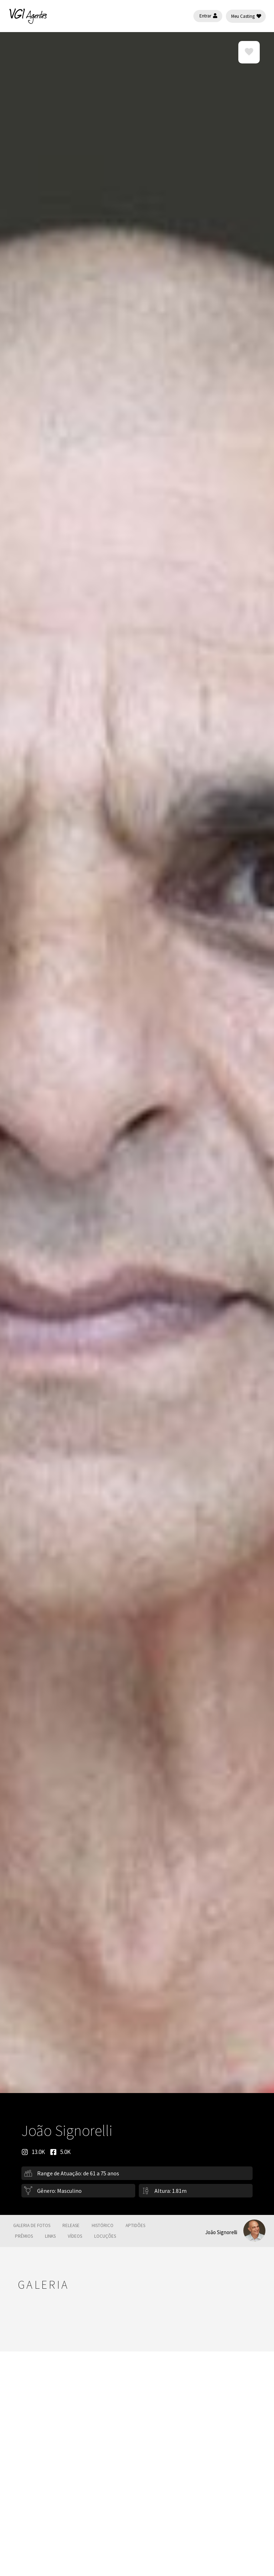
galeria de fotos (31, 2225)
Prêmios (24, 2236)
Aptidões (135, 2225)
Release (71, 2225)
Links (50, 2236)
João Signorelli (221, 2232)
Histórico (102, 2225)
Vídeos (75, 2236)
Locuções (105, 2236)
